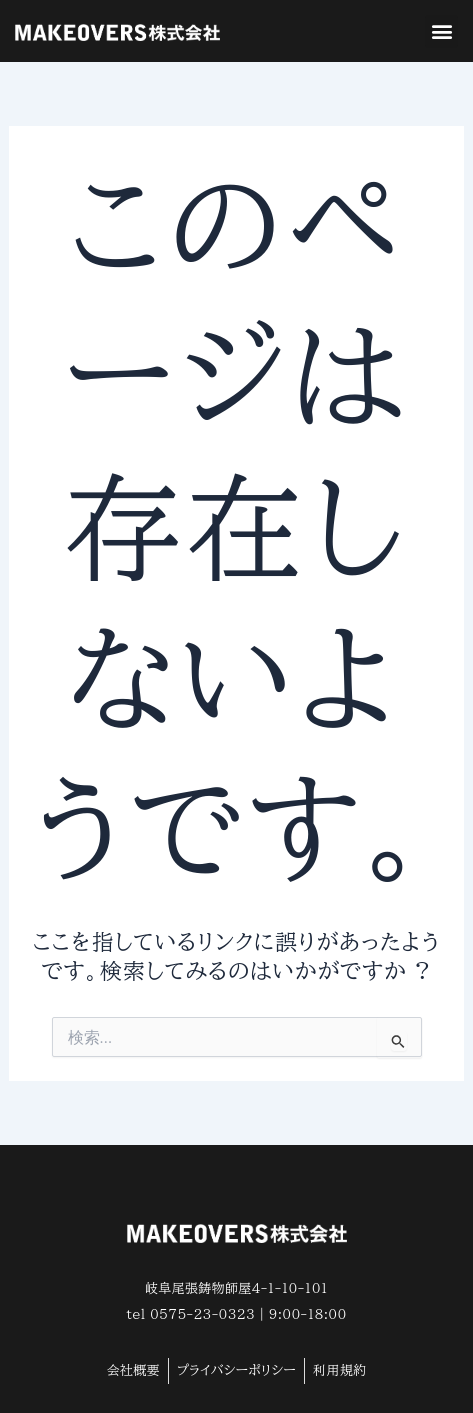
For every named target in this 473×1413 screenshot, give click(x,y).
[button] (441, 31)
